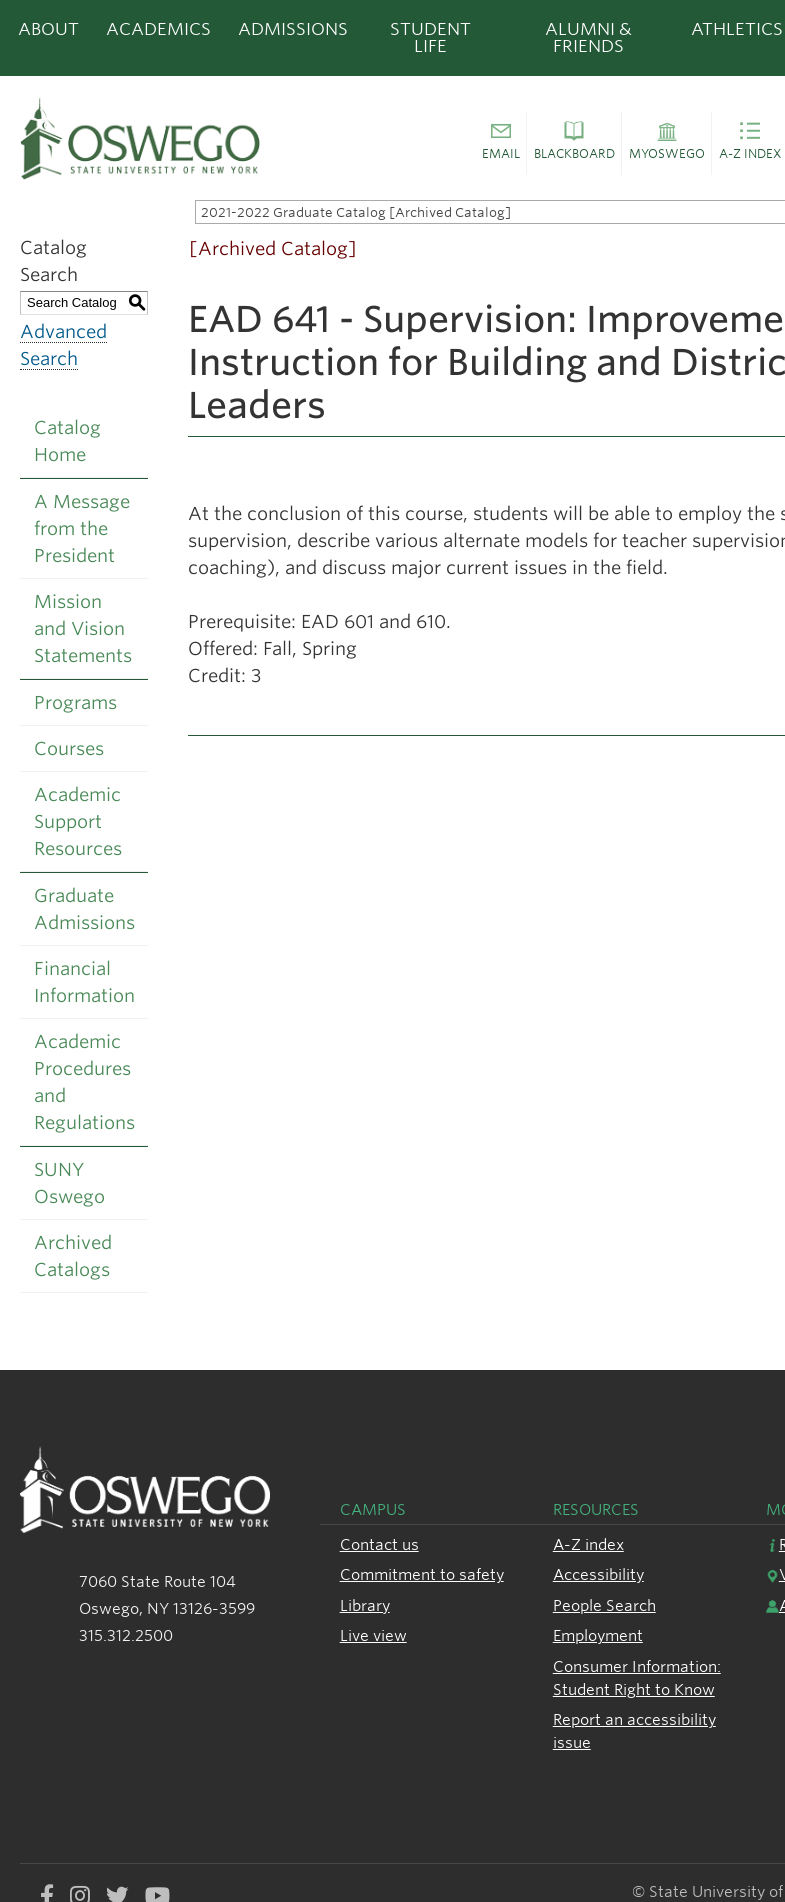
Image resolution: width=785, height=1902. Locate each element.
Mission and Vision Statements (83, 628)
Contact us (379, 1544)
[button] (500, 144)
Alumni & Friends (588, 37)
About (48, 29)
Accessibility (598, 1574)
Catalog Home (67, 441)
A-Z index (588, 1544)
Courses (69, 748)
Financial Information (84, 982)
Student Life (430, 37)
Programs (75, 702)
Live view (373, 1635)
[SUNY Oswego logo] (160, 138)
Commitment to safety (422, 1574)
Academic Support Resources (78, 821)
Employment (598, 1635)
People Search (604, 1605)
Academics (158, 29)
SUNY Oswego (69, 1183)
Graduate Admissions (84, 909)
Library (365, 1605)
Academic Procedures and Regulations (84, 1082)
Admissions (293, 29)
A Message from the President (82, 528)
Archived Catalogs (73, 1256)
